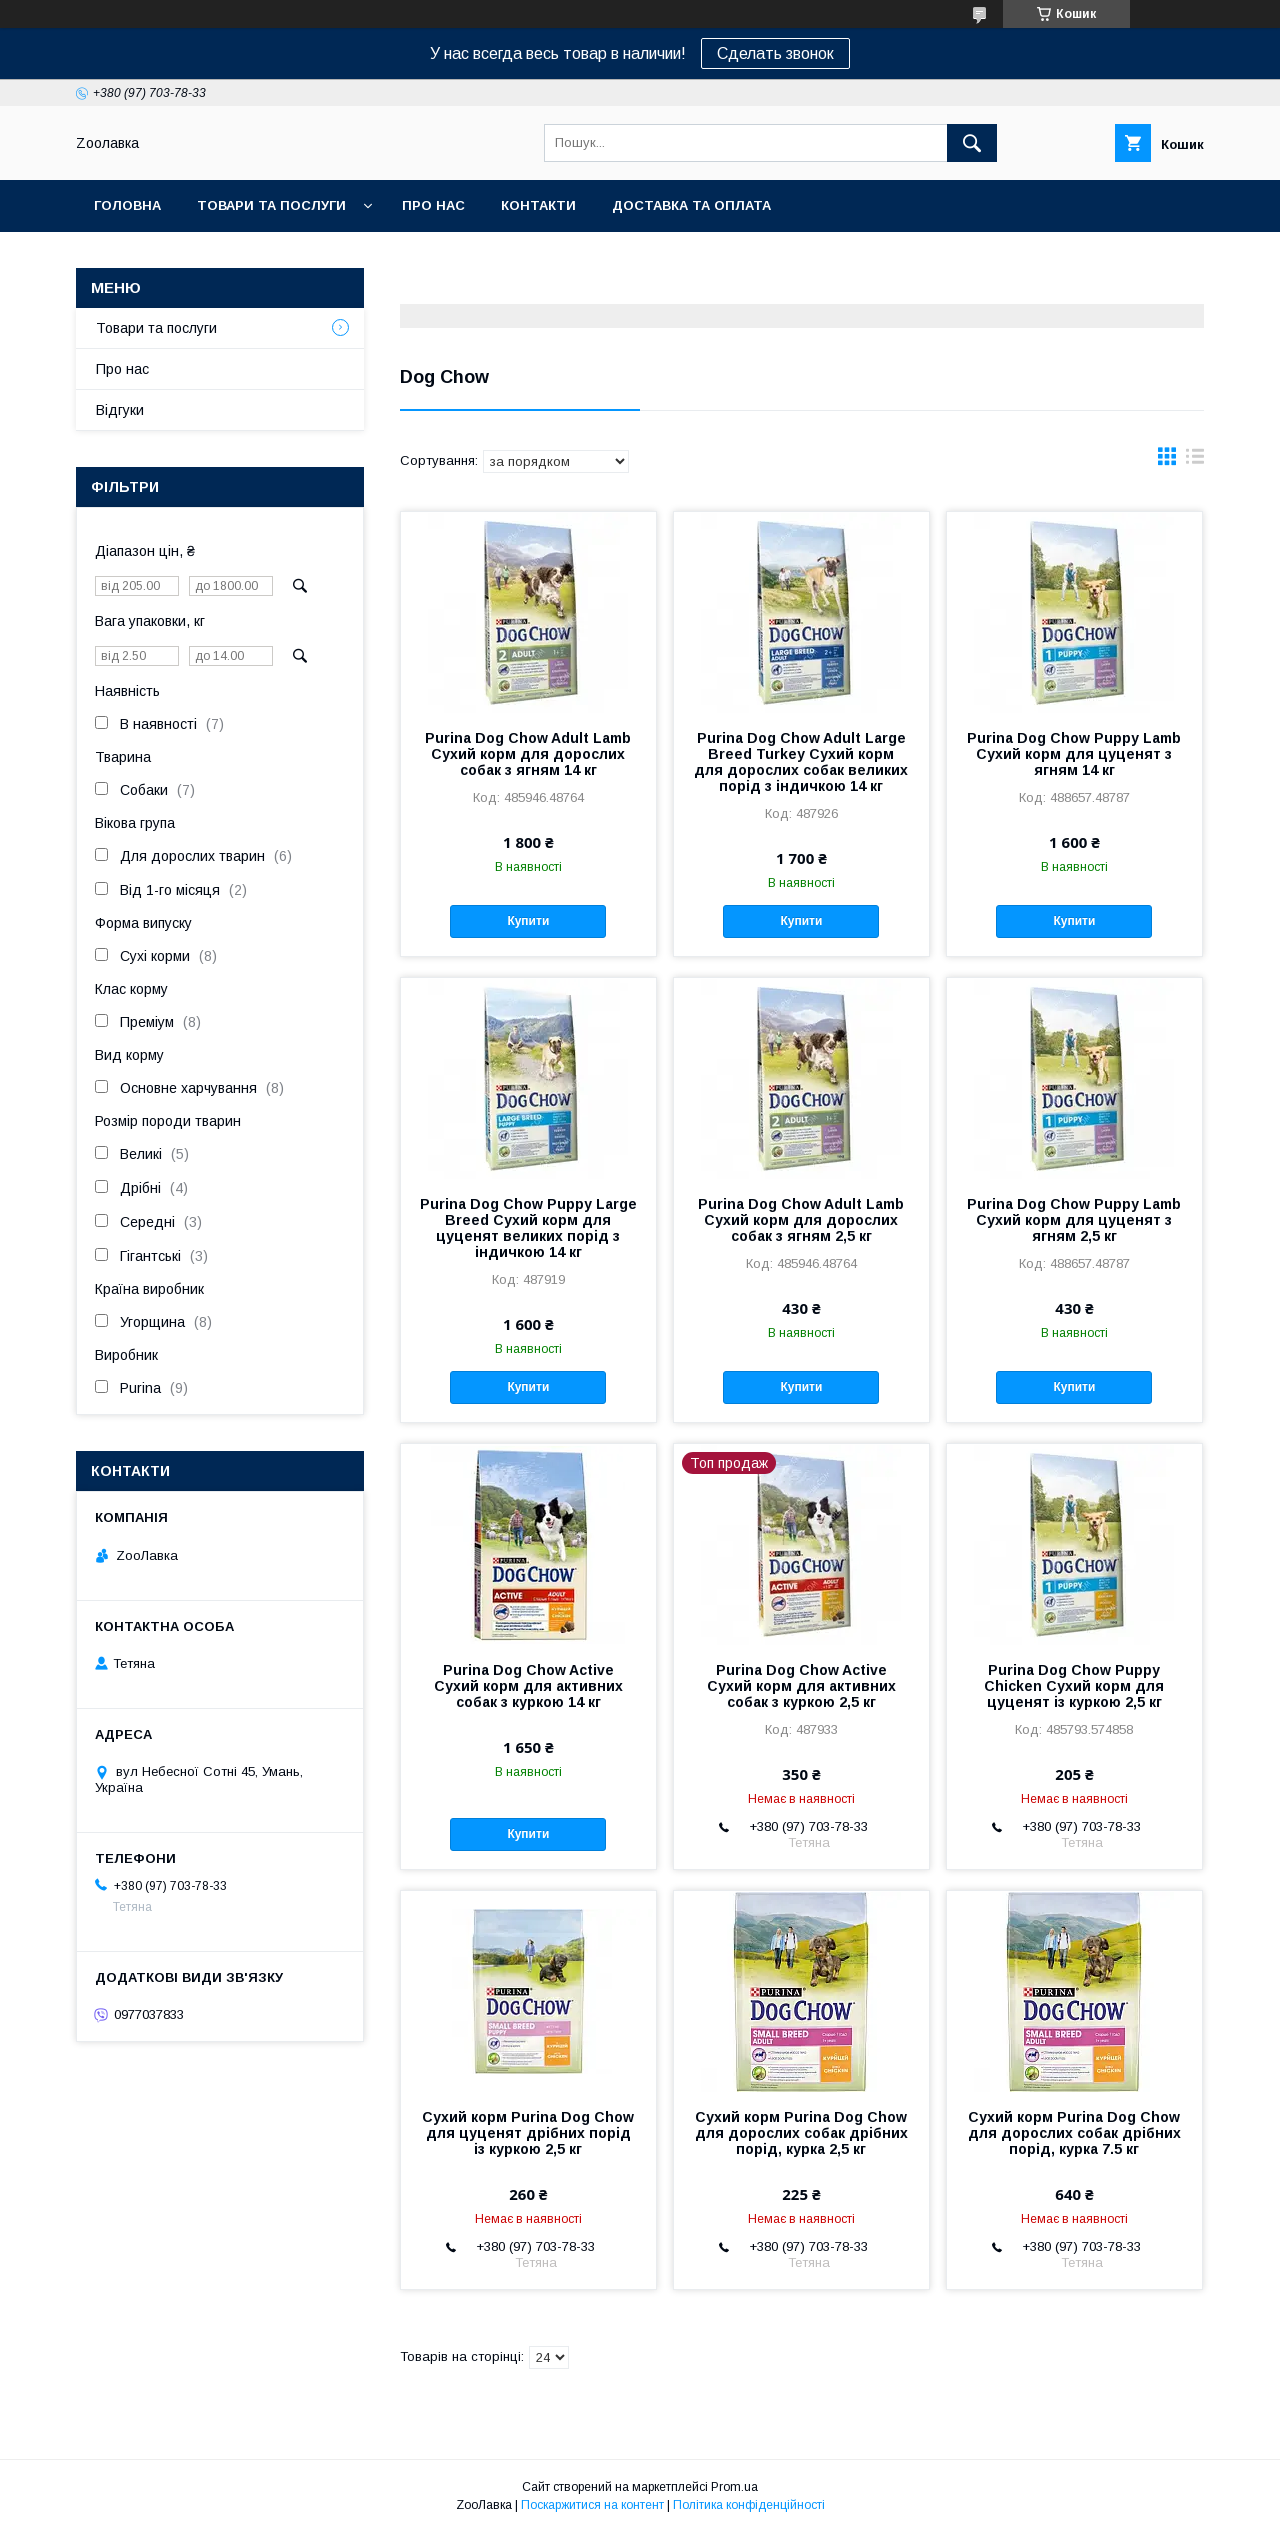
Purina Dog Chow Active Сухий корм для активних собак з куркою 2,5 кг (801, 1686)
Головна (127, 205)
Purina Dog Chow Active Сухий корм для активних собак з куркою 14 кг (528, 1686)
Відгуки (120, 410)
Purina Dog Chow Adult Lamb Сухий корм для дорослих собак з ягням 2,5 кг (801, 1220)
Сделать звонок (775, 53)
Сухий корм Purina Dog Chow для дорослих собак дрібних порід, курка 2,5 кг (801, 2133)
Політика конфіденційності (749, 2505)
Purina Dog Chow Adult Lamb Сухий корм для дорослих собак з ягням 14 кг (528, 754)
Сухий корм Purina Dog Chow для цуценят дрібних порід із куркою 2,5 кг (528, 2133)
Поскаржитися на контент (592, 2505)
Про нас (433, 205)
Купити (528, 921)
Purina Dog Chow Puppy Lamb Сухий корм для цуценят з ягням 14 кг (1074, 754)
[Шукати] (972, 143)
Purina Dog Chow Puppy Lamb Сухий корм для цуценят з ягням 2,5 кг (1074, 1220)
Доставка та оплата (691, 205)
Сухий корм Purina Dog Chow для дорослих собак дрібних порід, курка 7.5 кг (1074, 2133)
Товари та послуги (271, 205)
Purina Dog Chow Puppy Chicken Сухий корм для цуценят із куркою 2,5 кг (1074, 1686)
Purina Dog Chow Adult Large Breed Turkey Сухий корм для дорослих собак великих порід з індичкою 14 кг (801, 762)
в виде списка (1195, 461)
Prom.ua (734, 2487)
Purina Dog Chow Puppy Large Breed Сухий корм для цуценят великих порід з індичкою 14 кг (528, 1228)
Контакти (538, 205)
